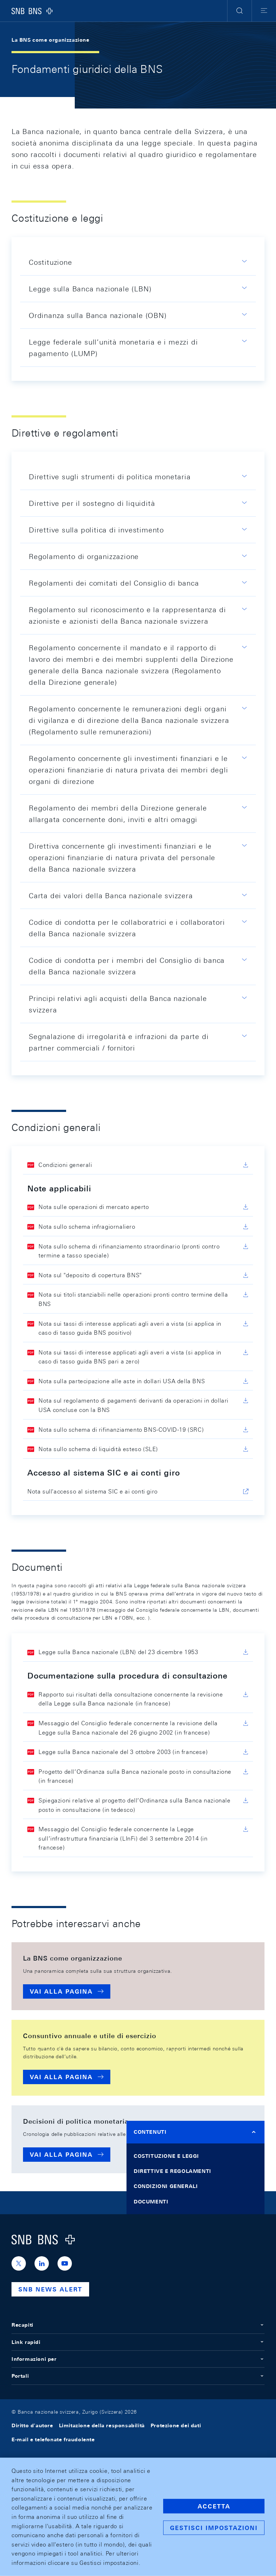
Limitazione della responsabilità (102, 2425)
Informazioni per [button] (138, 2359)
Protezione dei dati (176, 2425)
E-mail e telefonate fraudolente (53, 2439)
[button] (239, 11)
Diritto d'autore (32, 2425)
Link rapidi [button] (138, 2342)
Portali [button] (138, 2376)
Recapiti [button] (138, 2325)
